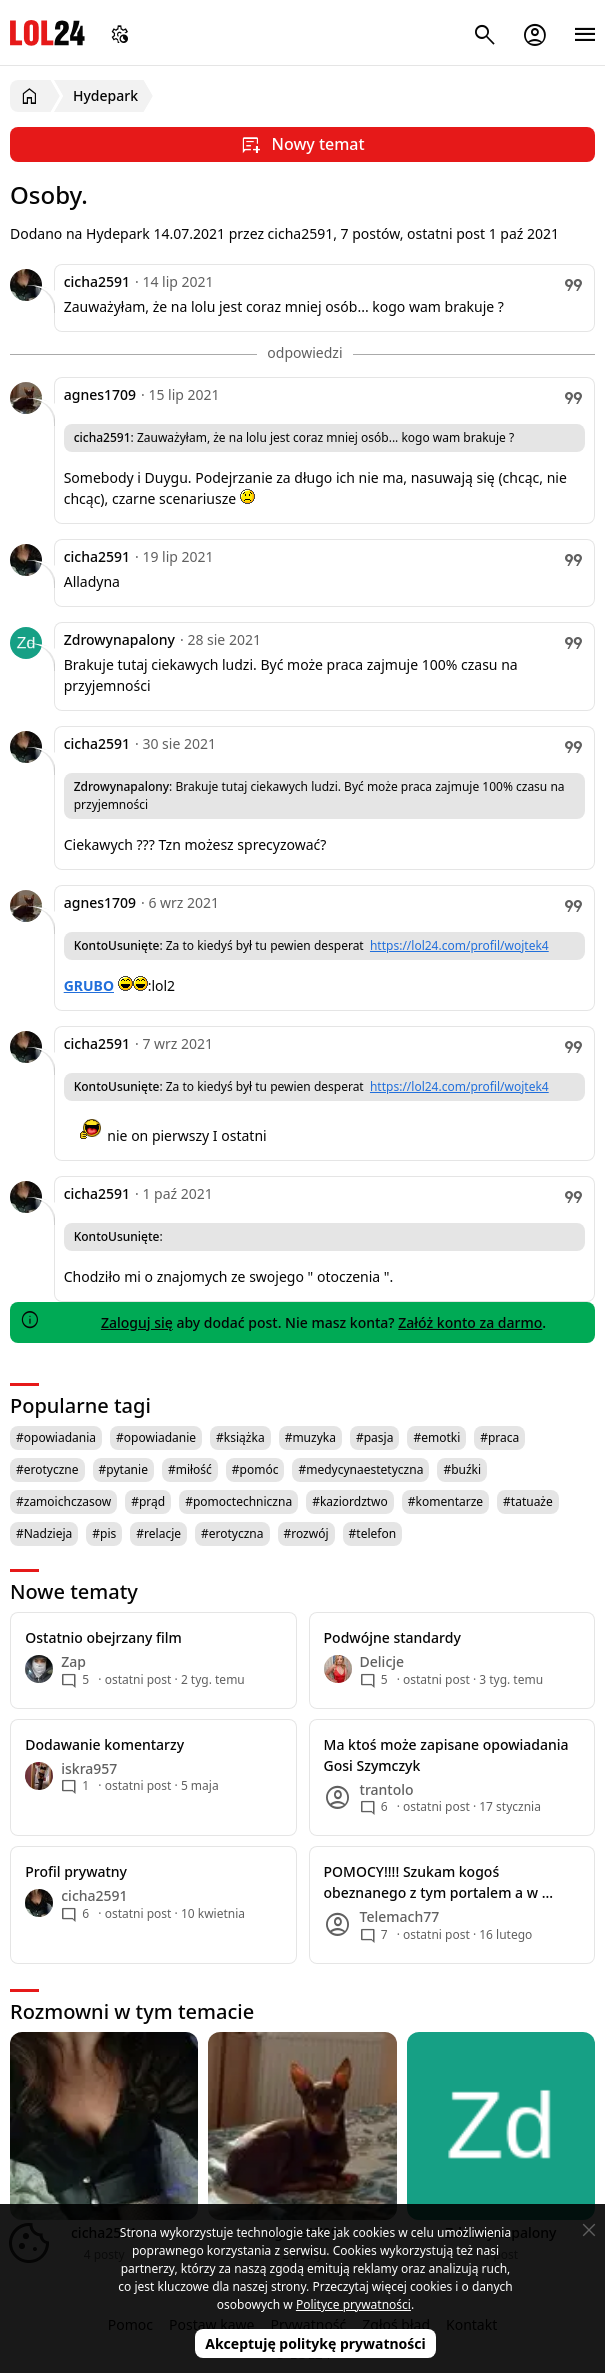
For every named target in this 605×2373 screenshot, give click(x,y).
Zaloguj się (137, 1322)
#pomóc (255, 1469)
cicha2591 (97, 281)
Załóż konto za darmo (470, 1322)
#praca (499, 1437)
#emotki (436, 1437)
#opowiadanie (156, 1437)
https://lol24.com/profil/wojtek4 (459, 945)
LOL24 (47, 32)
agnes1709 (100, 394)
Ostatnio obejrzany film (103, 1637)
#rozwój (306, 1533)
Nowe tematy (74, 1591)
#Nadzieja (44, 1533)
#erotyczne (47, 1469)
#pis (104, 1533)
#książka (240, 1437)
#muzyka (310, 1437)
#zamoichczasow (63, 1501)
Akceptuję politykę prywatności (315, 2343)
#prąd (148, 1501)
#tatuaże (528, 1501)
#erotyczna (232, 1533)
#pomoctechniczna (238, 1501)
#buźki (462, 1469)
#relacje (158, 1533)
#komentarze (445, 1501)
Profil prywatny (76, 1871)
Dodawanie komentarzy (104, 1744)
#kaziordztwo (350, 1501)
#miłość (190, 1469)
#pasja (374, 1437)
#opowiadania (56, 1437)
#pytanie (123, 1469)
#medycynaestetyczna (360, 1469)
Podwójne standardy (392, 1637)
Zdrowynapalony (119, 639)
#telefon (373, 1533)
